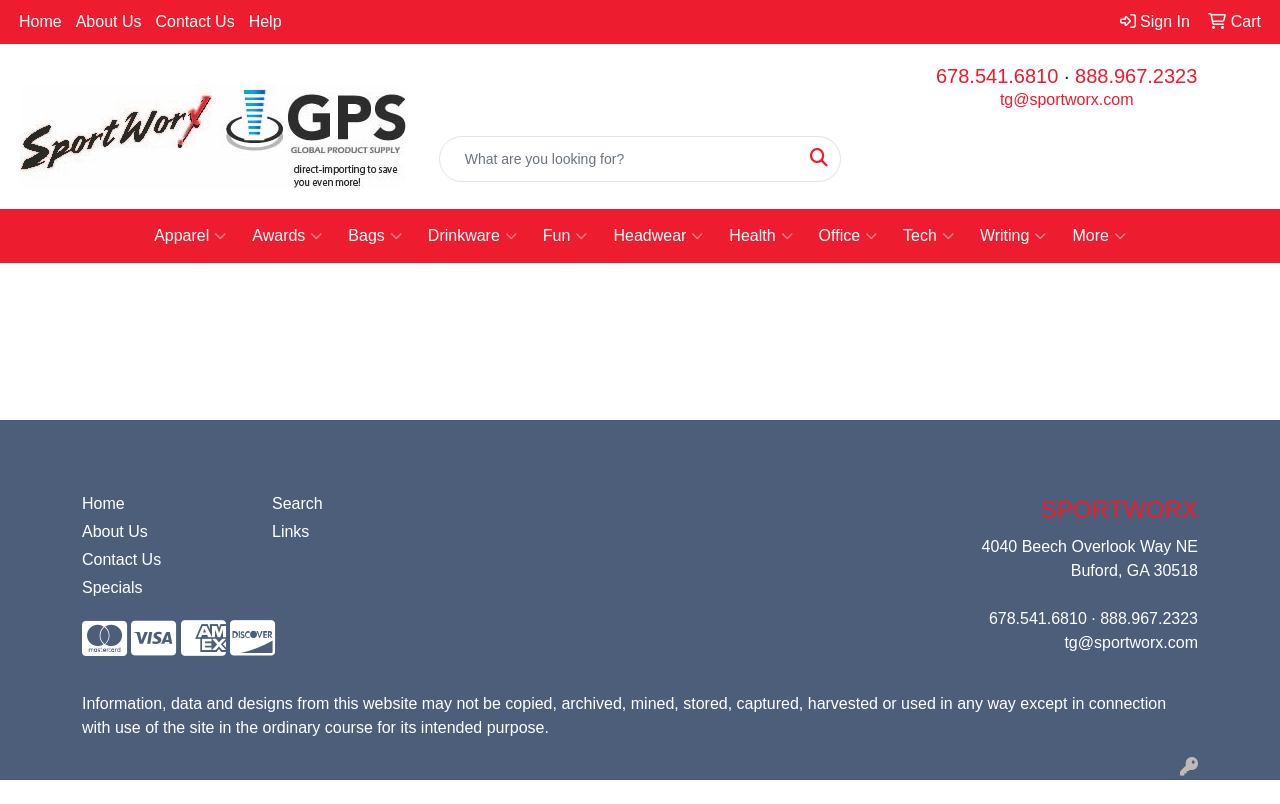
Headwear (658, 236)
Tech (928, 236)
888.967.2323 (1136, 76)
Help (265, 21)
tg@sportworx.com (1067, 99)
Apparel (190, 236)
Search (297, 503)
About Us (109, 21)
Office (848, 236)
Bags (374, 236)
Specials (112, 587)
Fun (565, 236)
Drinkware (472, 236)
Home (40, 21)
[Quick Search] (619, 159)
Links (290, 531)
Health (760, 236)
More (1098, 236)
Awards (287, 236)
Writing (1013, 236)
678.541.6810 (997, 76)
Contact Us (195, 21)
